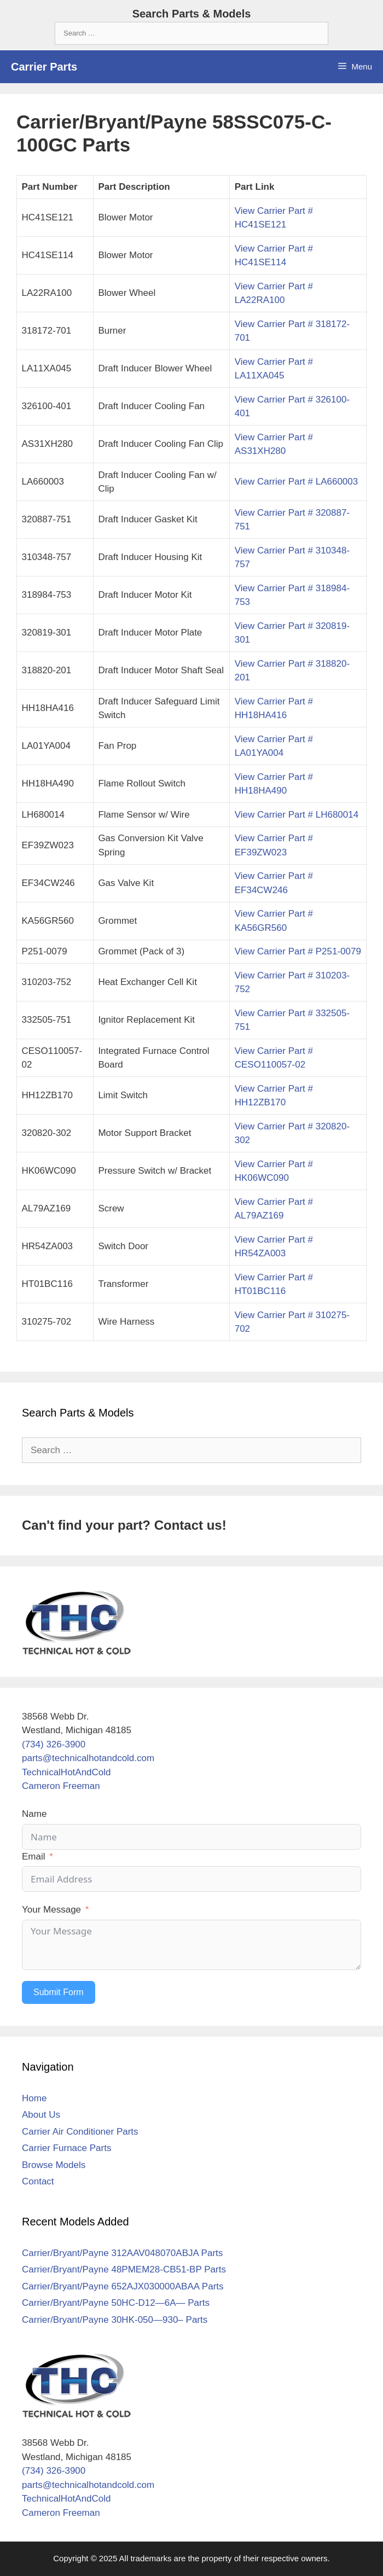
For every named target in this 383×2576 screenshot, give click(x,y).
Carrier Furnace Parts (66, 2148)
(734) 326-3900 (53, 1744)
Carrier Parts (44, 67)
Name (34, 1814)
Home (34, 2098)
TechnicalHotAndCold (66, 1772)
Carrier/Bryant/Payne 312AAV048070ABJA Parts (122, 2253)
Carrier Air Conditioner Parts (80, 2131)
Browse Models (53, 2165)
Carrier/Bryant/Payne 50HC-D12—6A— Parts (116, 2303)
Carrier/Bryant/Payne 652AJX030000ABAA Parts (123, 2286)
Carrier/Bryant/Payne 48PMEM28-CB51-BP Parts (124, 2269)
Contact (38, 2181)
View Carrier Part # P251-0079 (298, 951)
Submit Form (58, 1992)
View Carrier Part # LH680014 (296, 814)
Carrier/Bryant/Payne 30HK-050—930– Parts (114, 2320)
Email (33, 1856)
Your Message (51, 1909)
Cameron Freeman (61, 1786)
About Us (41, 2114)
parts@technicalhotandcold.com (88, 1758)
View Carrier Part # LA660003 (296, 481)
